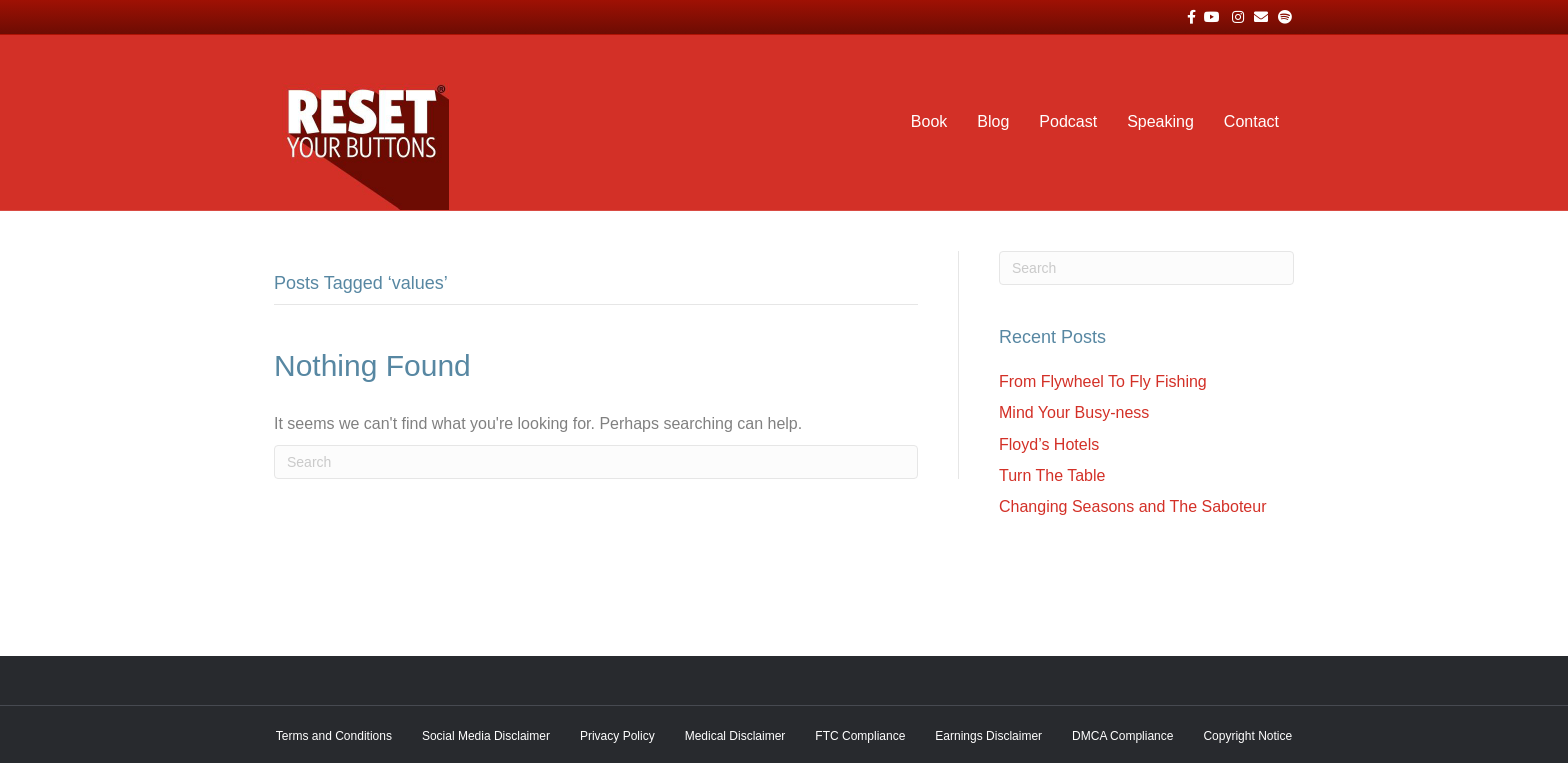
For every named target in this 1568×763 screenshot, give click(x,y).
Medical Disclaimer (735, 736)
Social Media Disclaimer (486, 736)
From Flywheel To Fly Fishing (1103, 381)
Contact (1251, 121)
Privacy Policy (617, 736)
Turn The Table (1052, 475)
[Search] (596, 462)
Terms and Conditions (334, 736)
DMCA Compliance (1122, 736)
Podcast (1068, 121)
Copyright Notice (1247, 736)
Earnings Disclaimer (988, 736)
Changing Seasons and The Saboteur (1132, 506)
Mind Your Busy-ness (1074, 412)
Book (929, 121)
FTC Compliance (860, 736)
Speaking (1160, 121)
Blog (993, 121)
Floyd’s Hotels (1049, 444)
